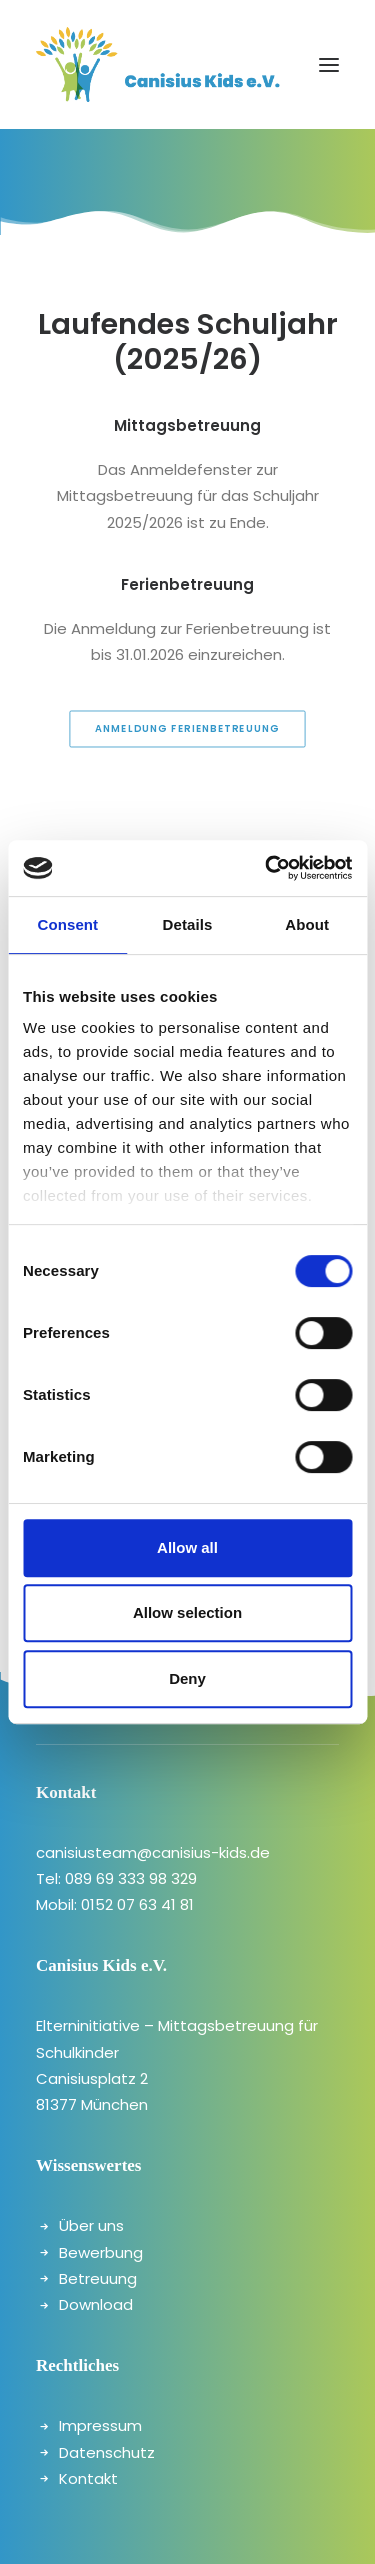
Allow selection (187, 1612)
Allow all (187, 1547)
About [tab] (307, 924)
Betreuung (98, 2278)
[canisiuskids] (158, 64)
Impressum (100, 2425)
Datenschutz (107, 2452)
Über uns (91, 2225)
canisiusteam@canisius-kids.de (153, 1852)
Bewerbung (101, 2252)
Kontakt (88, 2478)
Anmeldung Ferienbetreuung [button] (187, 728)
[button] (329, 64)
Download (96, 2304)
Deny (187, 1678)
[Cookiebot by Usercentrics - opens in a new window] (267, 868)
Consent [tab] (67, 924)
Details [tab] (188, 924)
